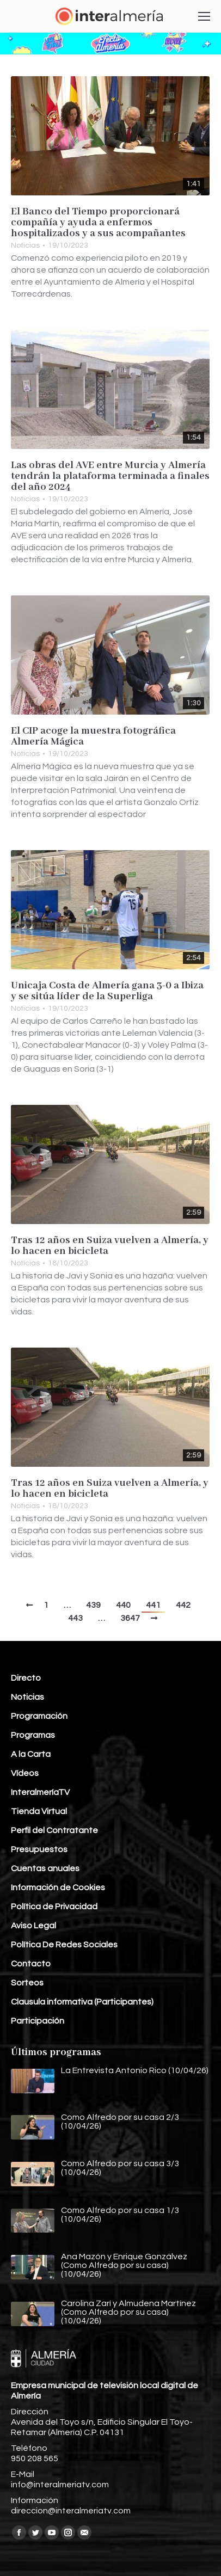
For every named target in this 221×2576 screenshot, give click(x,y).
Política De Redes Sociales (64, 1944)
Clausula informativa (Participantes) (82, 2001)
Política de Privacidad (54, 1906)
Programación (39, 1716)
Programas (33, 1735)
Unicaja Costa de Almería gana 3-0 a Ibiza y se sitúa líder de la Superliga (107, 991)
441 (153, 1605)
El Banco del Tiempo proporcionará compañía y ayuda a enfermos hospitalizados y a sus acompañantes (98, 222)
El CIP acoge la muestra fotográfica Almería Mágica (93, 736)
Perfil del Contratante (54, 1830)
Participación (37, 2020)
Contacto (31, 1963)
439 (93, 1605)
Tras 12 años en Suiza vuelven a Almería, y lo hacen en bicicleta (109, 1246)
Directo (26, 1678)
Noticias (25, 245)
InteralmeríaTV (40, 1792)
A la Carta (31, 1754)
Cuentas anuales (45, 1868)
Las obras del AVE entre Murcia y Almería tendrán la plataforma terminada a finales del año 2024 (110, 476)
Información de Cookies (58, 1887)
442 (183, 1605)
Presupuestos (39, 1849)
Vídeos (25, 1773)
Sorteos (27, 1982)
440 (123, 1605)
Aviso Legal (33, 1925)
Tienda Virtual (39, 1811)
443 (75, 1618)
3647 (130, 1618)
